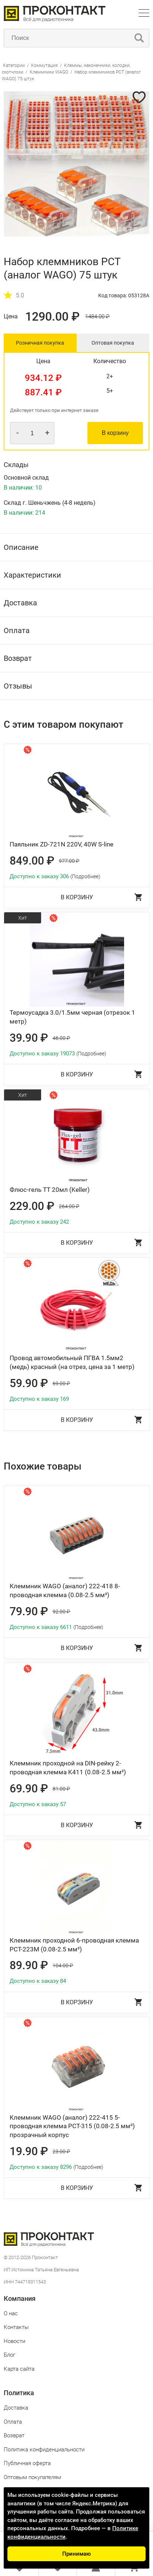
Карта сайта (19, 2369)
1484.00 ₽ (97, 317)
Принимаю (76, 2553)
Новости (14, 2341)
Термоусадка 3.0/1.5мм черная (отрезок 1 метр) (72, 1017)
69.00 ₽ (61, 1383)
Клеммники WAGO (49, 72)
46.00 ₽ (61, 1038)
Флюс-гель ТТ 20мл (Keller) (50, 1189)
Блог (9, 2355)
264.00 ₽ (69, 1206)
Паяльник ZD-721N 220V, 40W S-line (61, 844)
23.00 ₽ (61, 2151)
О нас (11, 2313)
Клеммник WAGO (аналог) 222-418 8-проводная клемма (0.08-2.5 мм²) (65, 1590)
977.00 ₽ (69, 861)
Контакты (16, 2327)
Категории (14, 65)
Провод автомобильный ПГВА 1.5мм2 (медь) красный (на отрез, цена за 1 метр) (72, 1362)
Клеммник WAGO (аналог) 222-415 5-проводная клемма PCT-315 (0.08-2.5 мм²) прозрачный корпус (72, 2126)
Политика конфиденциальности (44, 2449)
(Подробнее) (85, 876)
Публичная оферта (27, 2463)
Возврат (14, 2435)
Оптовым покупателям (32, 2477)
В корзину (115, 433)
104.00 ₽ (63, 1965)
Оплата (13, 2421)
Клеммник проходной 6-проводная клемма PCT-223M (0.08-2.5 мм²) (74, 1945)
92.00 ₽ (61, 1612)
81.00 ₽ (61, 1789)
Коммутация (44, 65)
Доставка (16, 2407)
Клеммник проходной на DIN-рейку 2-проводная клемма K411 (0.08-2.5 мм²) (68, 1767)
